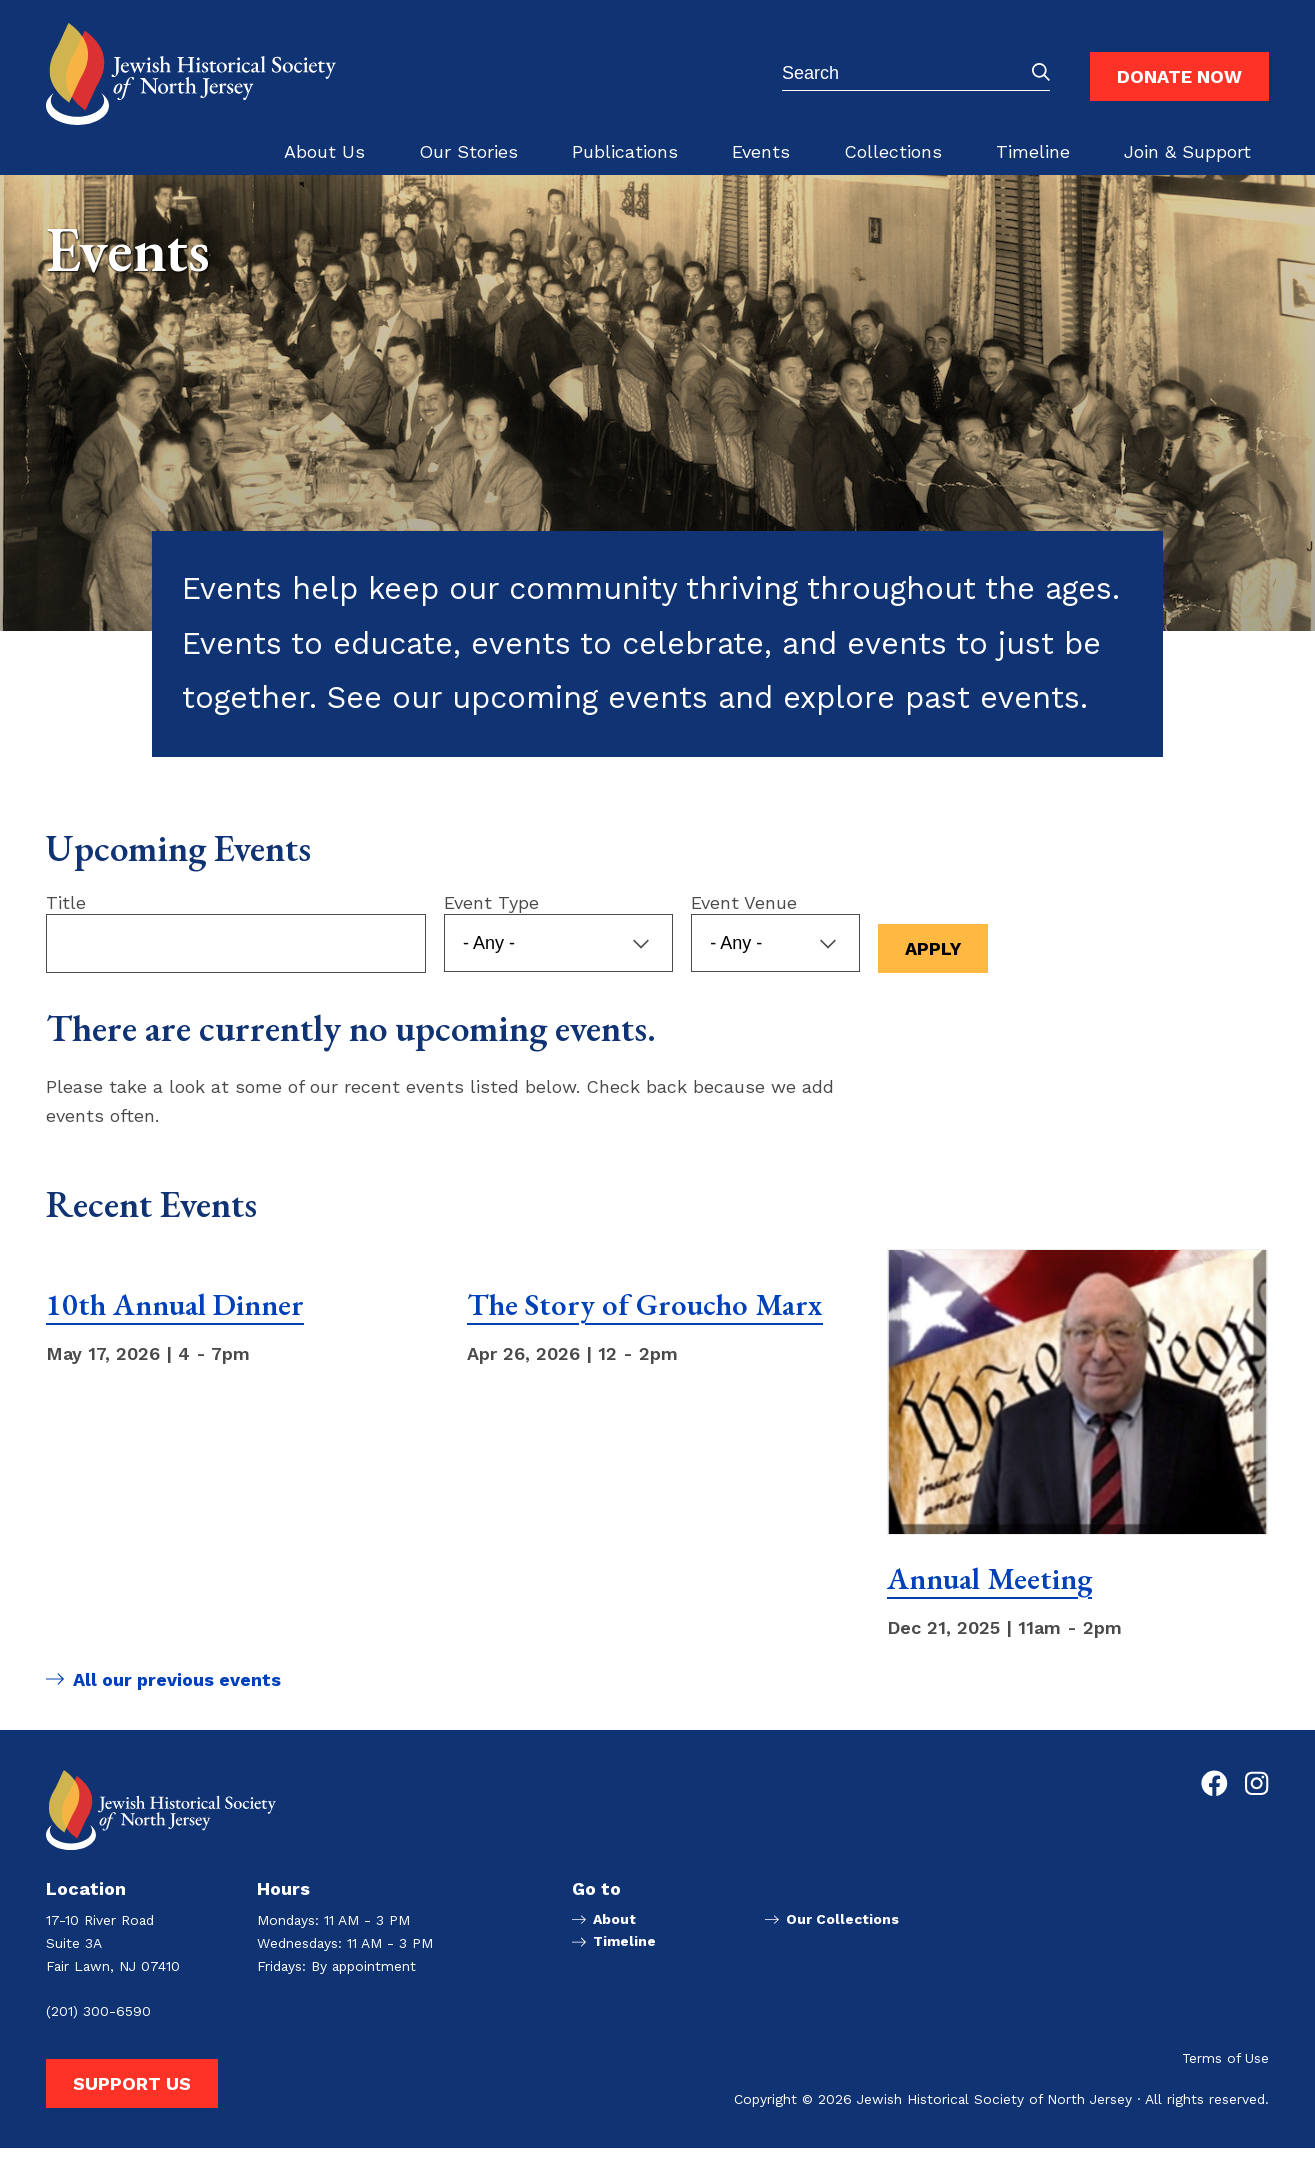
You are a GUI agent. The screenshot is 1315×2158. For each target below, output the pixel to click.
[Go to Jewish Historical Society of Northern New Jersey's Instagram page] (1256, 1793)
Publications (625, 151)
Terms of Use (1225, 2069)
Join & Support (1187, 151)
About (614, 1929)
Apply (934, 960)
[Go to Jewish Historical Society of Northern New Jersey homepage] (191, 74)
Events (761, 151)
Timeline (1033, 151)
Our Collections (842, 1929)
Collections (893, 151)
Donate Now (1179, 76)
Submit (1041, 72)
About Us (324, 151)
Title (66, 914)
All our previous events (177, 1697)
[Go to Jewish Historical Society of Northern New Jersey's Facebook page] (1214, 1793)
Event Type (491, 914)
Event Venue (745, 914)
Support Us (132, 2092)
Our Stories (468, 151)
